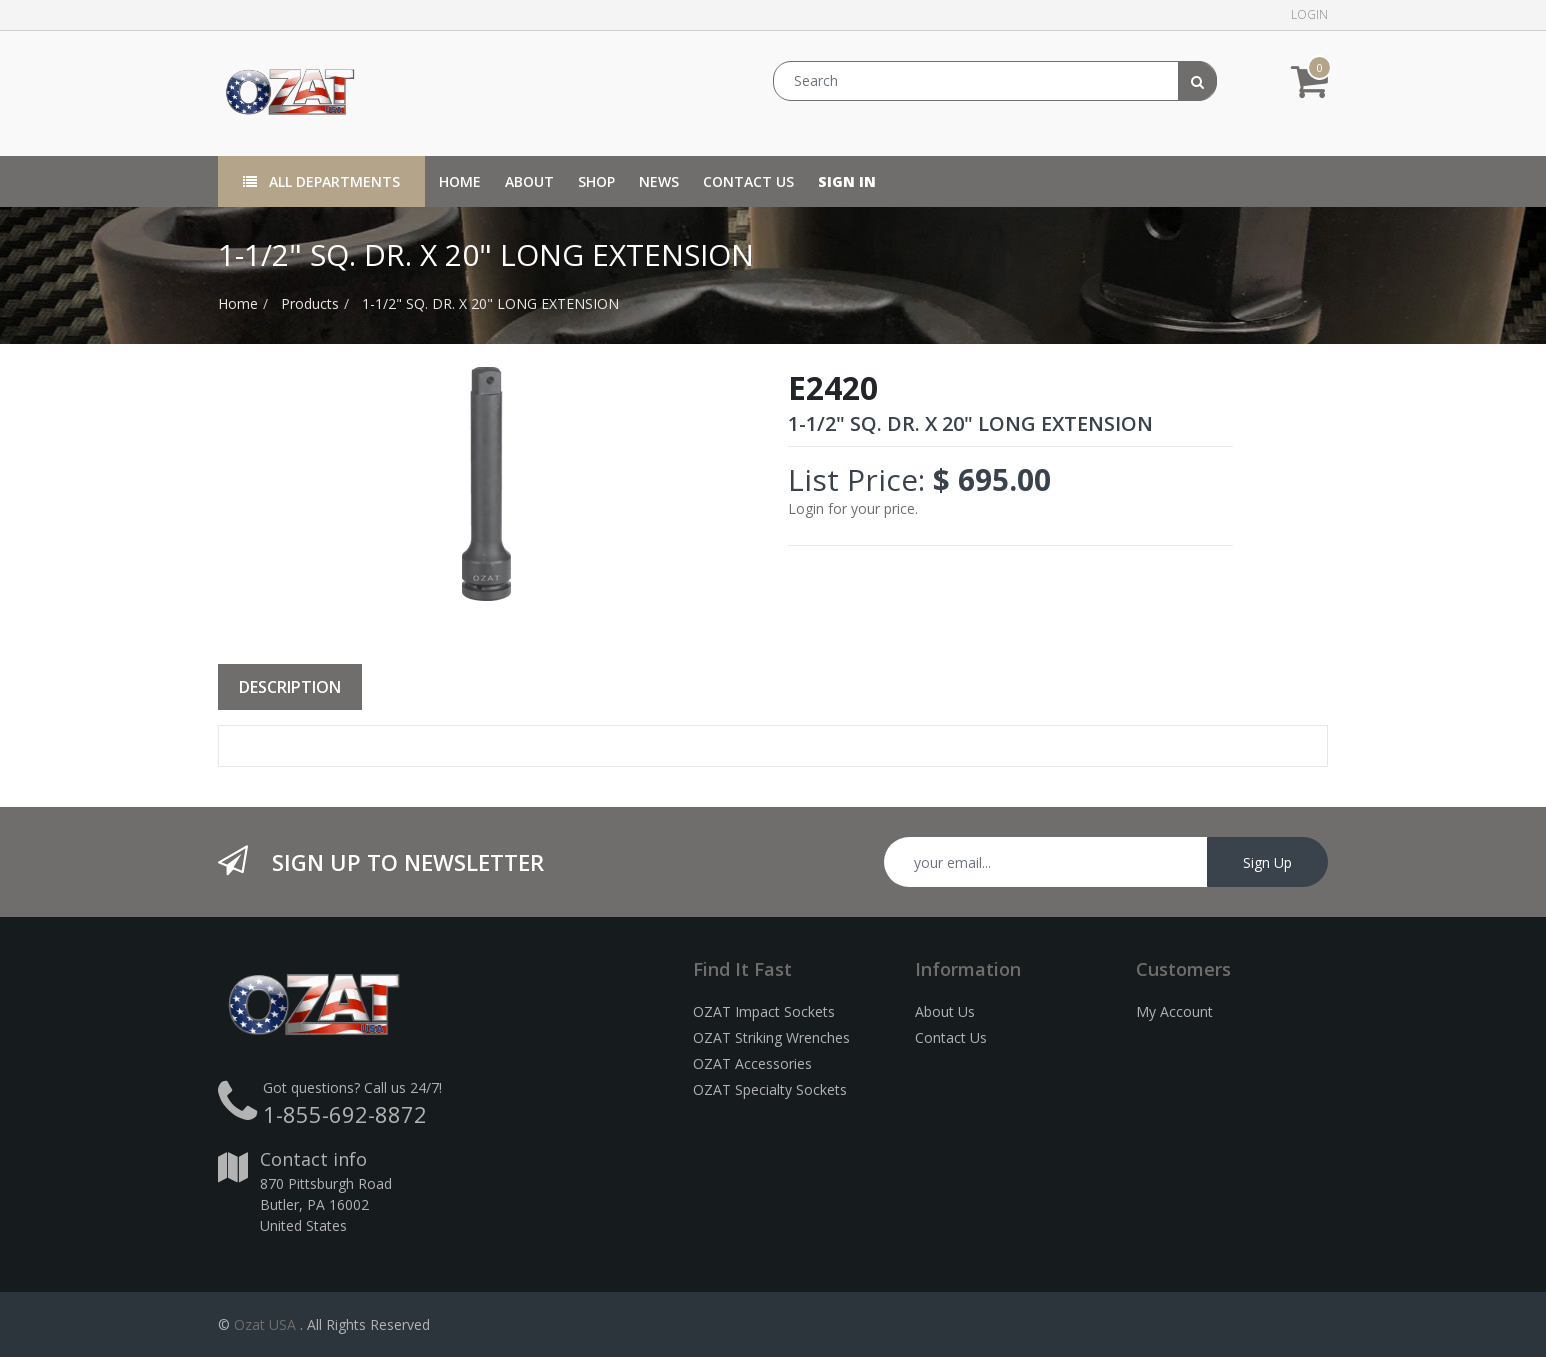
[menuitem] (460, 181)
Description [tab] (290, 687)
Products (310, 303)
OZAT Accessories (752, 1063)
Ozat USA (265, 1324)
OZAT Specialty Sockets (770, 1089)
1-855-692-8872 (345, 1114)
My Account (1174, 1011)
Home (238, 303)
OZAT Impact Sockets (764, 1011)
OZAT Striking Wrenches (771, 1037)
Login (1309, 14)
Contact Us (951, 1037)
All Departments (321, 181)
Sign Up (1267, 862)
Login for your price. (853, 508)
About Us (945, 1011)
